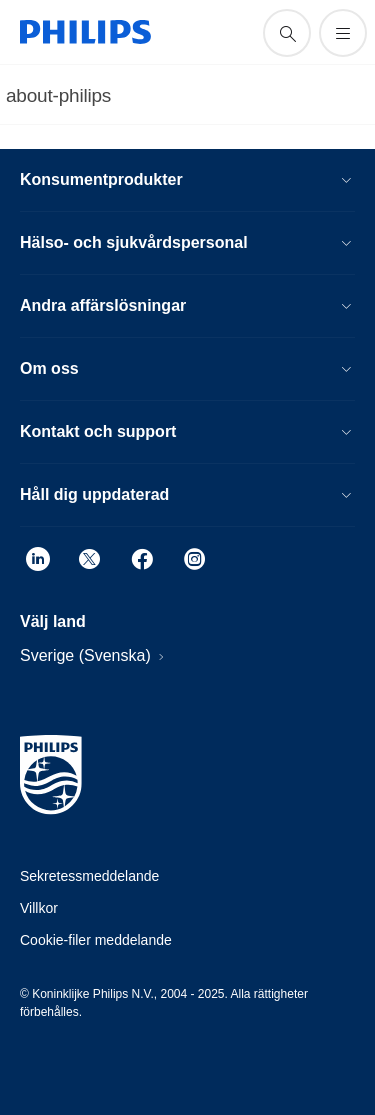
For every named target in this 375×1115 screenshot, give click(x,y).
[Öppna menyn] (343, 33)
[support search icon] (287, 33)
